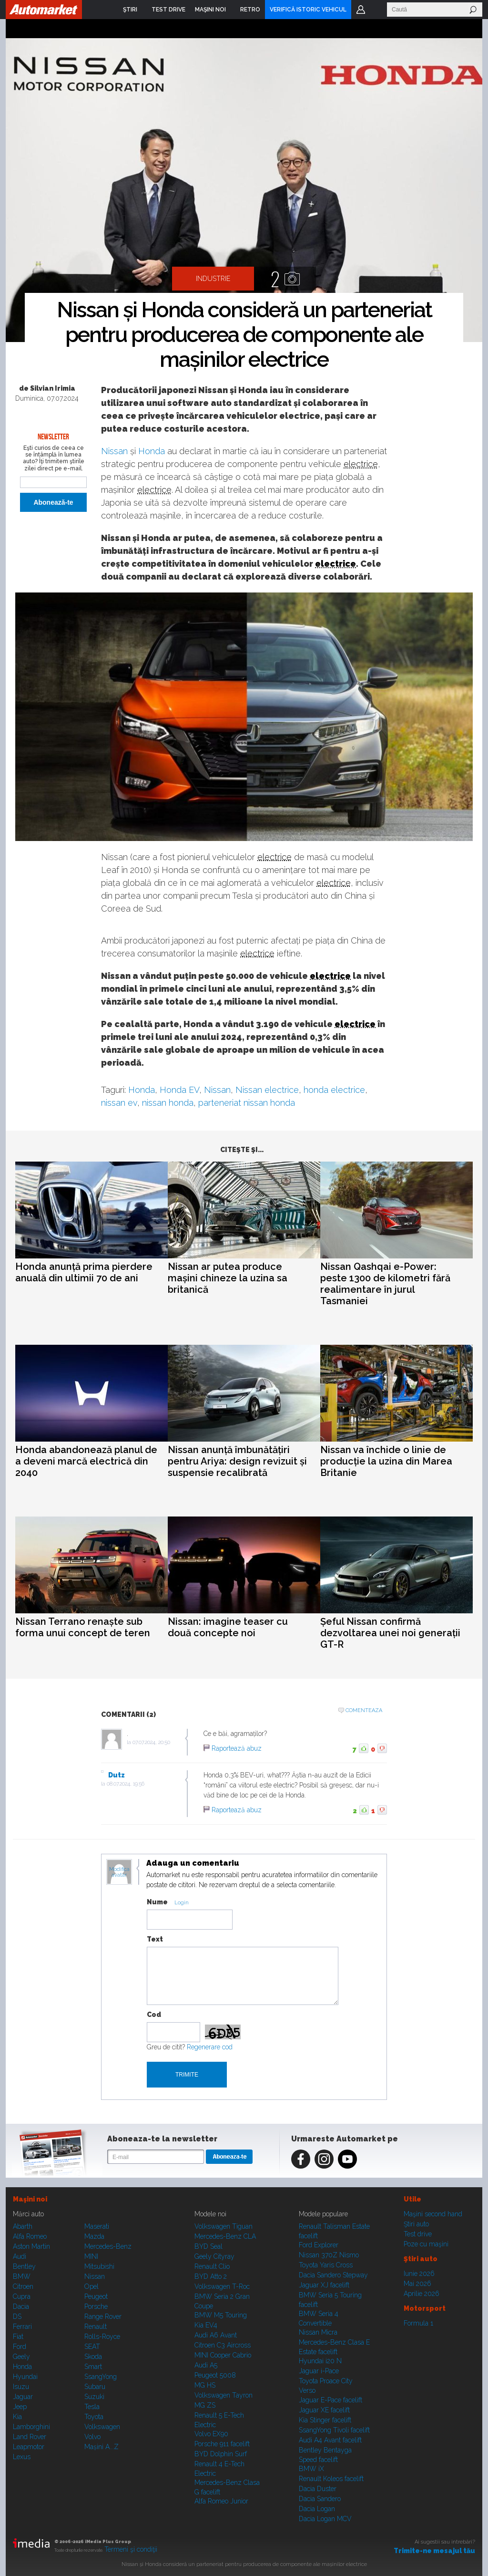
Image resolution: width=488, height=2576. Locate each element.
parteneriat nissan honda (246, 1103)
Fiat (18, 2336)
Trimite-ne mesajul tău (434, 2551)
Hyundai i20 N (320, 2361)
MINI (91, 2256)
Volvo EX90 (211, 2434)
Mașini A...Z (101, 2447)
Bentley (24, 2266)
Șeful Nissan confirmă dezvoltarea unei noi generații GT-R (390, 1633)
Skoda (93, 2356)
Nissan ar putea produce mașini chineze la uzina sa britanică (227, 1278)
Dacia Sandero (320, 2499)
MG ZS (204, 2405)
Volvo (92, 2437)
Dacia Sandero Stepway (333, 2275)
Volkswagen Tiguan (223, 2226)
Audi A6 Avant (215, 2335)
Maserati (96, 2226)
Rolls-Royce (102, 2336)
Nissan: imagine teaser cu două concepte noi (228, 1627)
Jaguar (23, 2396)
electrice (361, 464)
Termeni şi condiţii (130, 2549)
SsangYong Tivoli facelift (334, 2430)
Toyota (93, 2416)
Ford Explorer (318, 2245)
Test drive (418, 2234)
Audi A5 (205, 2365)
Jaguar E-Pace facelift (330, 2400)
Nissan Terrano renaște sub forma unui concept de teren (82, 1627)
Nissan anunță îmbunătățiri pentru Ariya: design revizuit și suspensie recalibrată (237, 1461)
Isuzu (21, 2386)
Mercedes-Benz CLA (225, 2236)
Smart (93, 2366)
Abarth (22, 2226)
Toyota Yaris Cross (326, 2265)
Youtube (347, 2159)
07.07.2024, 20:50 (151, 1742)
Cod (154, 2014)
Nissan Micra (318, 2332)
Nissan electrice (267, 1090)
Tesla (92, 2406)
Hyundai (25, 2376)
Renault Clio (212, 2266)
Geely (21, 2356)
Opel (91, 2286)
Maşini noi (30, 2199)
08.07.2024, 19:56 (125, 1784)
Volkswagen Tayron (223, 2395)
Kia (17, 2416)
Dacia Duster (317, 2489)
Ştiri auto (416, 2224)
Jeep (20, 2406)
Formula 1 (418, 2323)
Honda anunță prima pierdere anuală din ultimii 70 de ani (83, 1272)
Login (360, 9)
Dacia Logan (317, 2509)
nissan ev (119, 1103)
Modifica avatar (119, 1872)
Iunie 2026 (419, 2273)
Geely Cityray (214, 2256)
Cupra (21, 2296)
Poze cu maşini (426, 2244)
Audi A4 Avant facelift (330, 2440)
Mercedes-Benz (108, 2246)
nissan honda (167, 1103)
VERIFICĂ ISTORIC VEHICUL (308, 9)
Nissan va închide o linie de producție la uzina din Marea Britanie (386, 1461)
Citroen (23, 2286)
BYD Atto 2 (210, 2276)
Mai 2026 (417, 2283)
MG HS (204, 2385)
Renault (95, 2326)
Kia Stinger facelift (325, 2420)
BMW (21, 2276)
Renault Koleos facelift (331, 2479)
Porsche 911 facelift (222, 2444)
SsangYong (100, 2376)
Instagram (324, 2159)
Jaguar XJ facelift (324, 2285)
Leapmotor (28, 2447)
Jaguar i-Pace (319, 2371)
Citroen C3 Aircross (222, 2345)
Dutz (116, 1775)
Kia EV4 (205, 2325)
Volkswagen (102, 2427)
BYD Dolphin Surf (220, 2454)
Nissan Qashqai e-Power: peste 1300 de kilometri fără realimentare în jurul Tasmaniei (385, 1284)
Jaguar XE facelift (324, 2410)
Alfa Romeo (30, 2236)
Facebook (300, 2159)
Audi (19, 2256)
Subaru (94, 2386)
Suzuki (94, 2396)
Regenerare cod (210, 2047)
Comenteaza (364, 1710)
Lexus (21, 2457)
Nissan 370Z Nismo (329, 2255)
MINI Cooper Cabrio (222, 2355)
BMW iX (311, 2468)
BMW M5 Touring (220, 2315)
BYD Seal (208, 2246)
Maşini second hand (433, 2214)
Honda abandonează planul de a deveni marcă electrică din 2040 (86, 1461)
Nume (157, 1902)
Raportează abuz (237, 1748)
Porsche (96, 2306)
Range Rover (103, 2316)
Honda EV (179, 1090)
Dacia (21, 2306)
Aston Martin (31, 2246)
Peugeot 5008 (215, 2375)
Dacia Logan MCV (325, 2519)
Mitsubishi (99, 2266)
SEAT (92, 2346)
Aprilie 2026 (421, 2293)
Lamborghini (31, 2427)
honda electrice (334, 1090)
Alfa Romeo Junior (221, 2501)
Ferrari (22, 2326)
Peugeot (96, 2296)
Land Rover (29, 2437)
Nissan (114, 451)
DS (17, 2316)
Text (155, 1939)
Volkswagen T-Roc (222, 2286)
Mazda (94, 2236)
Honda (151, 451)
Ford (19, 2346)
